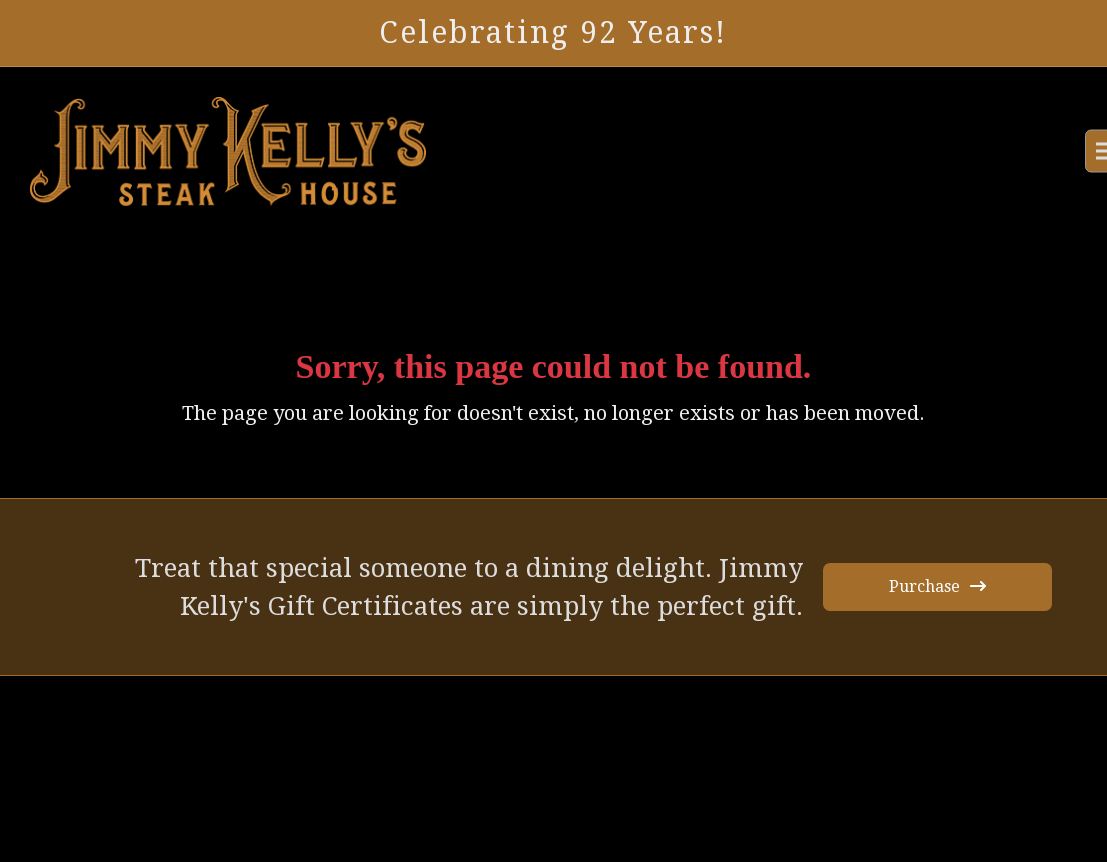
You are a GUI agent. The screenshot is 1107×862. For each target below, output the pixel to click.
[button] (1055, 151)
